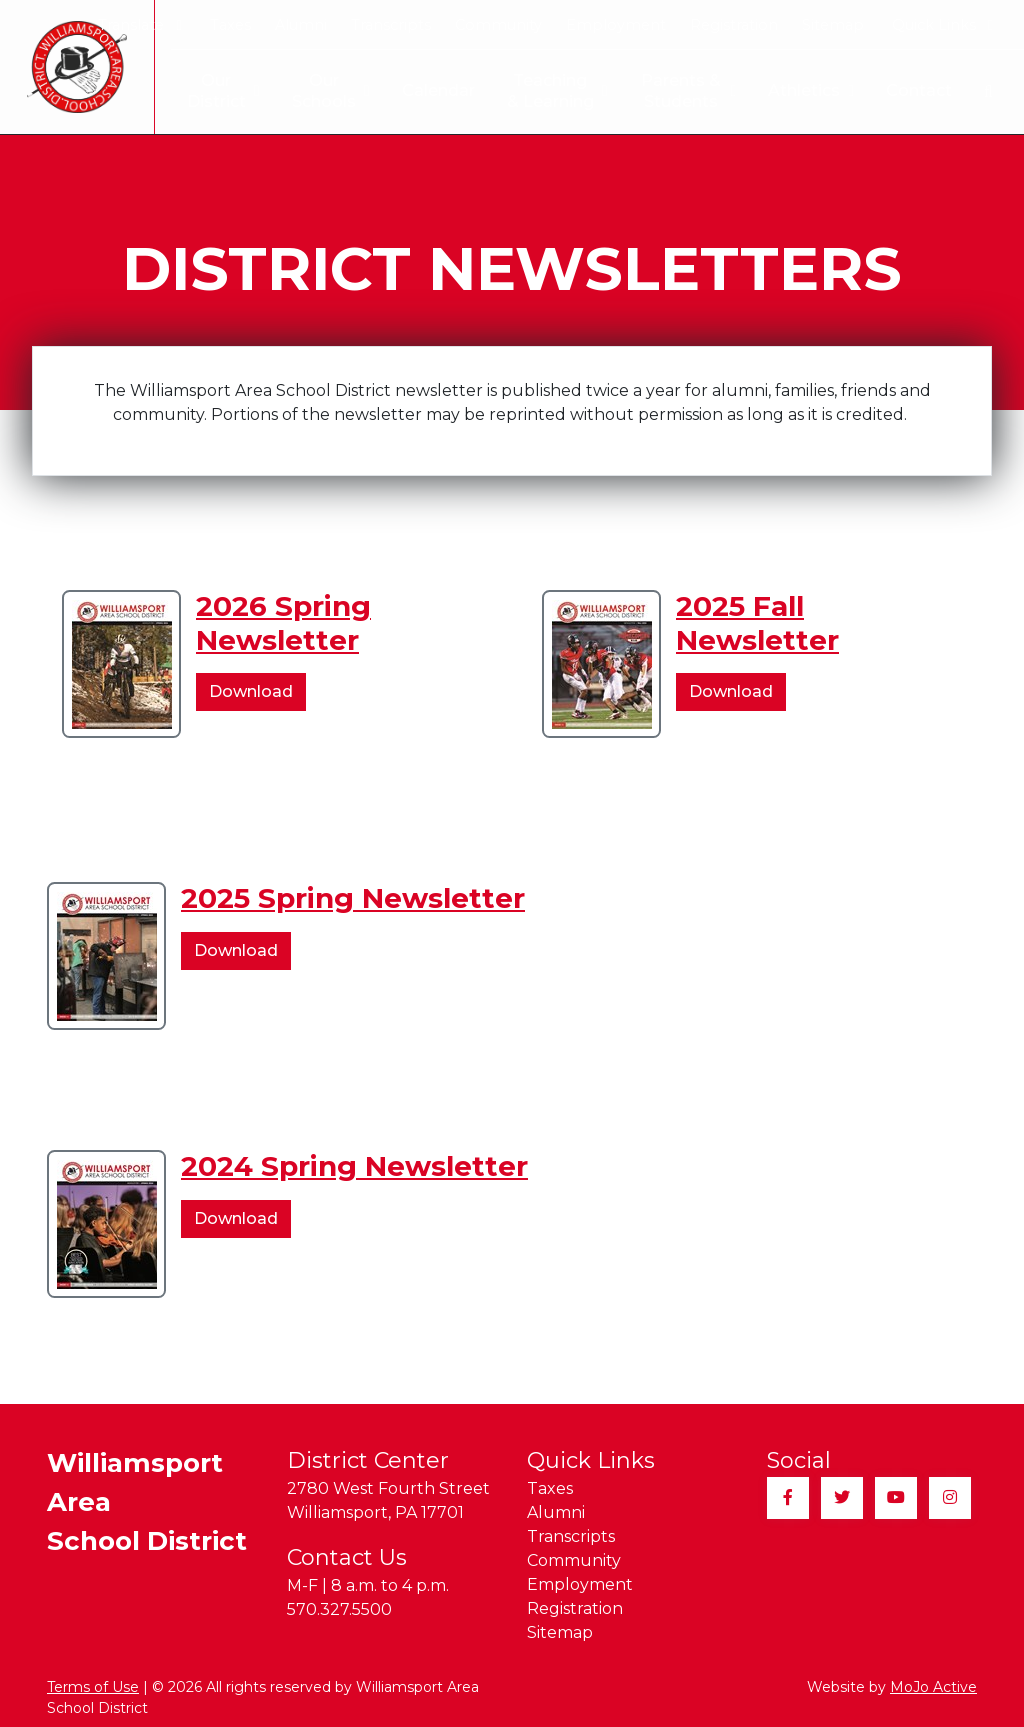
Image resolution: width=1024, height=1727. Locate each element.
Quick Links (942, 25)
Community (498, 25)
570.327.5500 (339, 1609)
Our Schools (315, 91)
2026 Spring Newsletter (283, 623)
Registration (734, 25)
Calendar (422, 90)
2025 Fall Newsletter (757, 623)
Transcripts (391, 25)
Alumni (301, 25)
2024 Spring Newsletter (354, 1166)
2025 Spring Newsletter (353, 898)
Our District (207, 91)
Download (257, 695)
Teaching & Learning (546, 91)
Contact (919, 90)
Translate (139, 25)
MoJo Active (933, 1687)
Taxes (230, 25)
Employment (616, 25)
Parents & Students (686, 91)
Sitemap (833, 25)
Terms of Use (93, 1687)
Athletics (811, 91)
